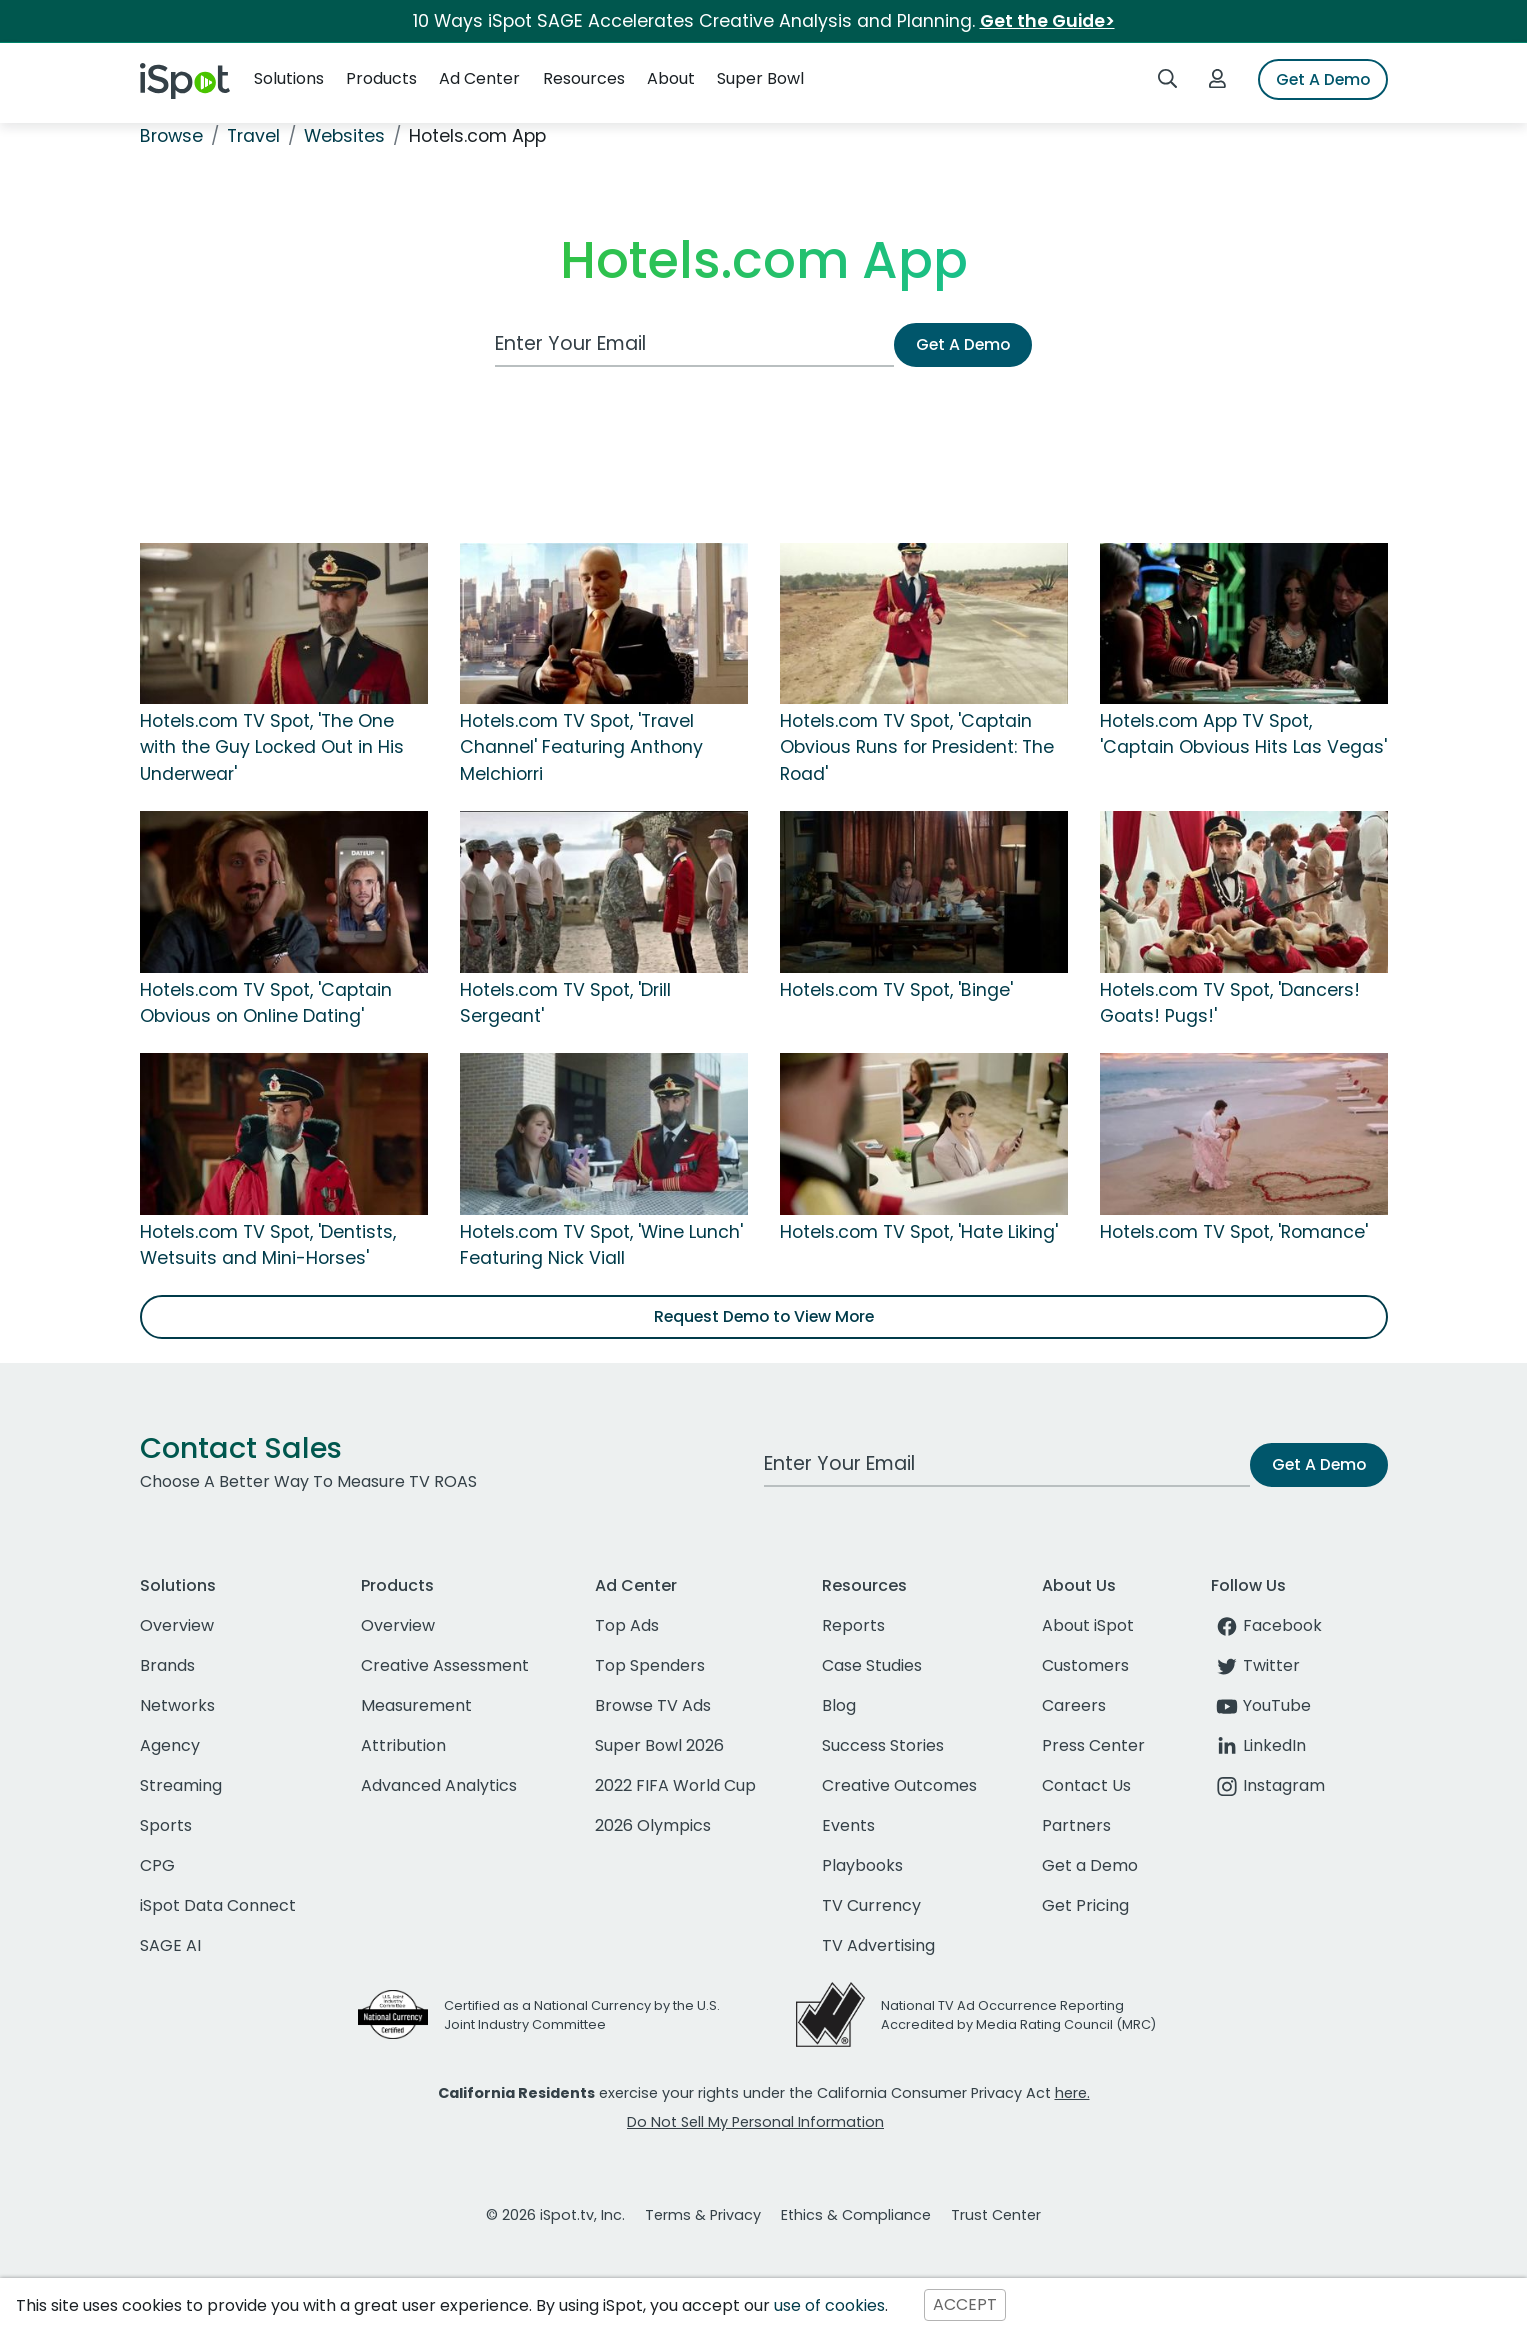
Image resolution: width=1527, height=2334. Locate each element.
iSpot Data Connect (218, 1905)
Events (848, 1825)
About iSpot (1088, 1625)
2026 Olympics (653, 1825)
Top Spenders (650, 1665)
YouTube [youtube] (1261, 1705)
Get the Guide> (1047, 21)
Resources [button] (584, 78)
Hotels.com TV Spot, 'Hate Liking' (919, 1232)
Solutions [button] (289, 78)
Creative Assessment (445, 1665)
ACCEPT (965, 2305)
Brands (167, 1665)
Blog (839, 1705)
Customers (1085, 1665)
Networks (177, 1705)
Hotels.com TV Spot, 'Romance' (1234, 1232)
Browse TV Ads (653, 1705)
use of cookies (829, 2305)
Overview (177, 1625)
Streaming (181, 1785)
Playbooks (862, 1865)
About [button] (671, 78)
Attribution (403, 1745)
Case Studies (872, 1665)
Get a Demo (1090, 1865)
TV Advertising (878, 1945)
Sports (166, 1825)
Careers (1074, 1705)
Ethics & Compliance (856, 2215)
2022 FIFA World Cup (675, 1785)
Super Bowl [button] (760, 78)
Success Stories (883, 1745)
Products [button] (381, 78)
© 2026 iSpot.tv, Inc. (555, 2215)
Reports (853, 1625)
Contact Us (1086, 1785)
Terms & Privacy (703, 2215)
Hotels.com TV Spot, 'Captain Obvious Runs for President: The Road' (917, 747)
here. (1072, 2093)
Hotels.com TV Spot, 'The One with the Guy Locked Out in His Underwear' (272, 747)
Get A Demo (1323, 79)
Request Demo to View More (764, 1316)
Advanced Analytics (439, 1785)
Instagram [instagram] (1268, 1785)
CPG (157, 1865)
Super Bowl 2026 (659, 1745)
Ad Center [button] (479, 78)
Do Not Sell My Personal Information (755, 2122)
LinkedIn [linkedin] (1258, 1745)
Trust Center (996, 2215)
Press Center (1093, 1745)
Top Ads (627, 1625)
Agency (170, 1745)
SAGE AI (170, 1945)
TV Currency (871, 1905)
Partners (1076, 1825)
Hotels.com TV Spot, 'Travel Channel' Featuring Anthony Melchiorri (581, 747)
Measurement (416, 1705)
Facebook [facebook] (1266, 1625)
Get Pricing (1085, 1905)
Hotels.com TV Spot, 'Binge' (896, 990)
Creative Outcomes (899, 1785)
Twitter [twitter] (1255, 1665)
